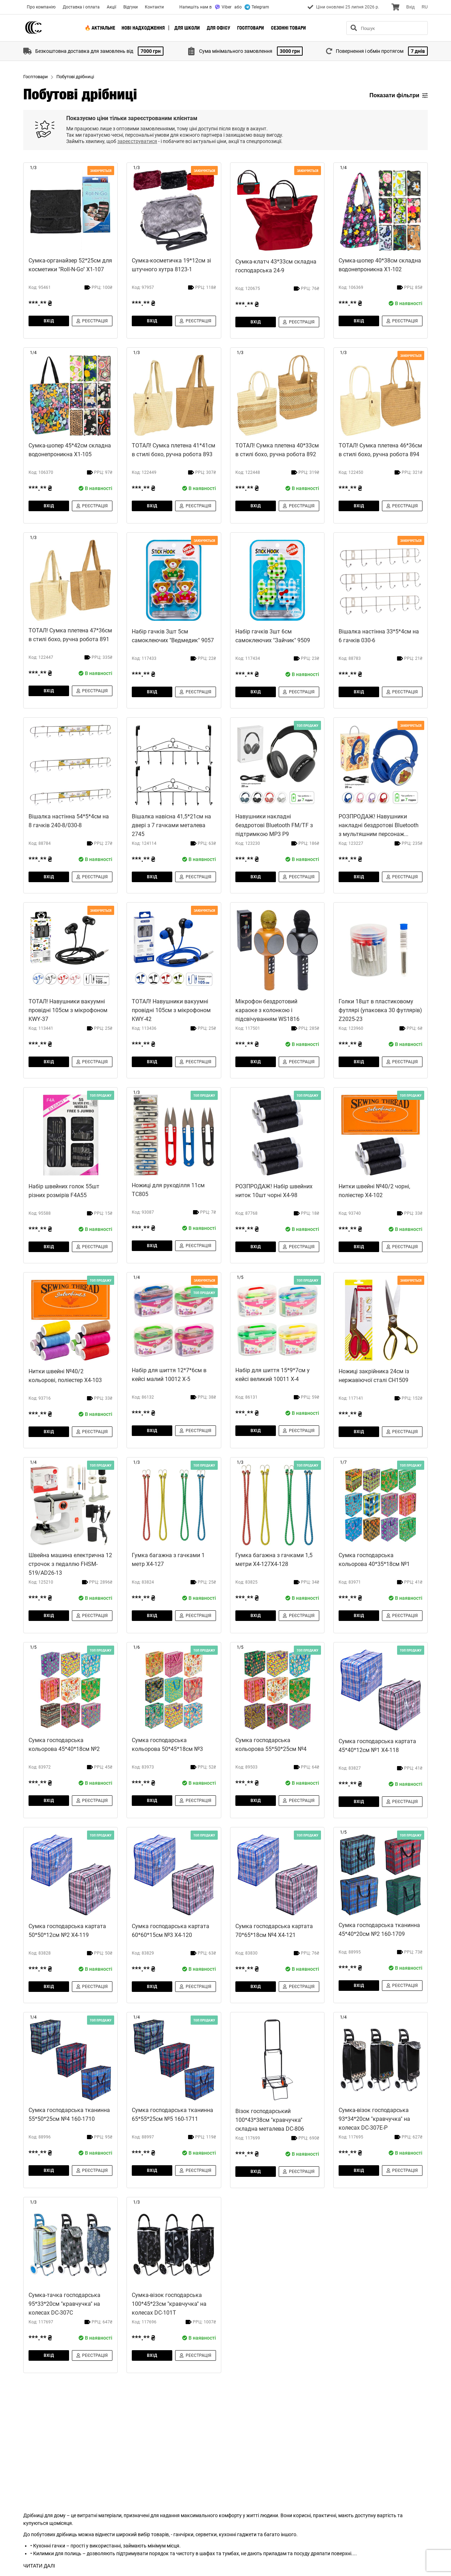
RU (425, 7)
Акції (111, 7)
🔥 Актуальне (100, 28)
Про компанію (41, 7)
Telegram (257, 7)
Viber (223, 7)
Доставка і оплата (81, 7)
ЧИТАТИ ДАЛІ (39, 2566)
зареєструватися (137, 141)
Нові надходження (143, 28)
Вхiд (410, 7)
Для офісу (218, 28)
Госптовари (250, 28)
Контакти (154, 7)
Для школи (187, 28)
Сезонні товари (288, 28)
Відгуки (130, 7)
